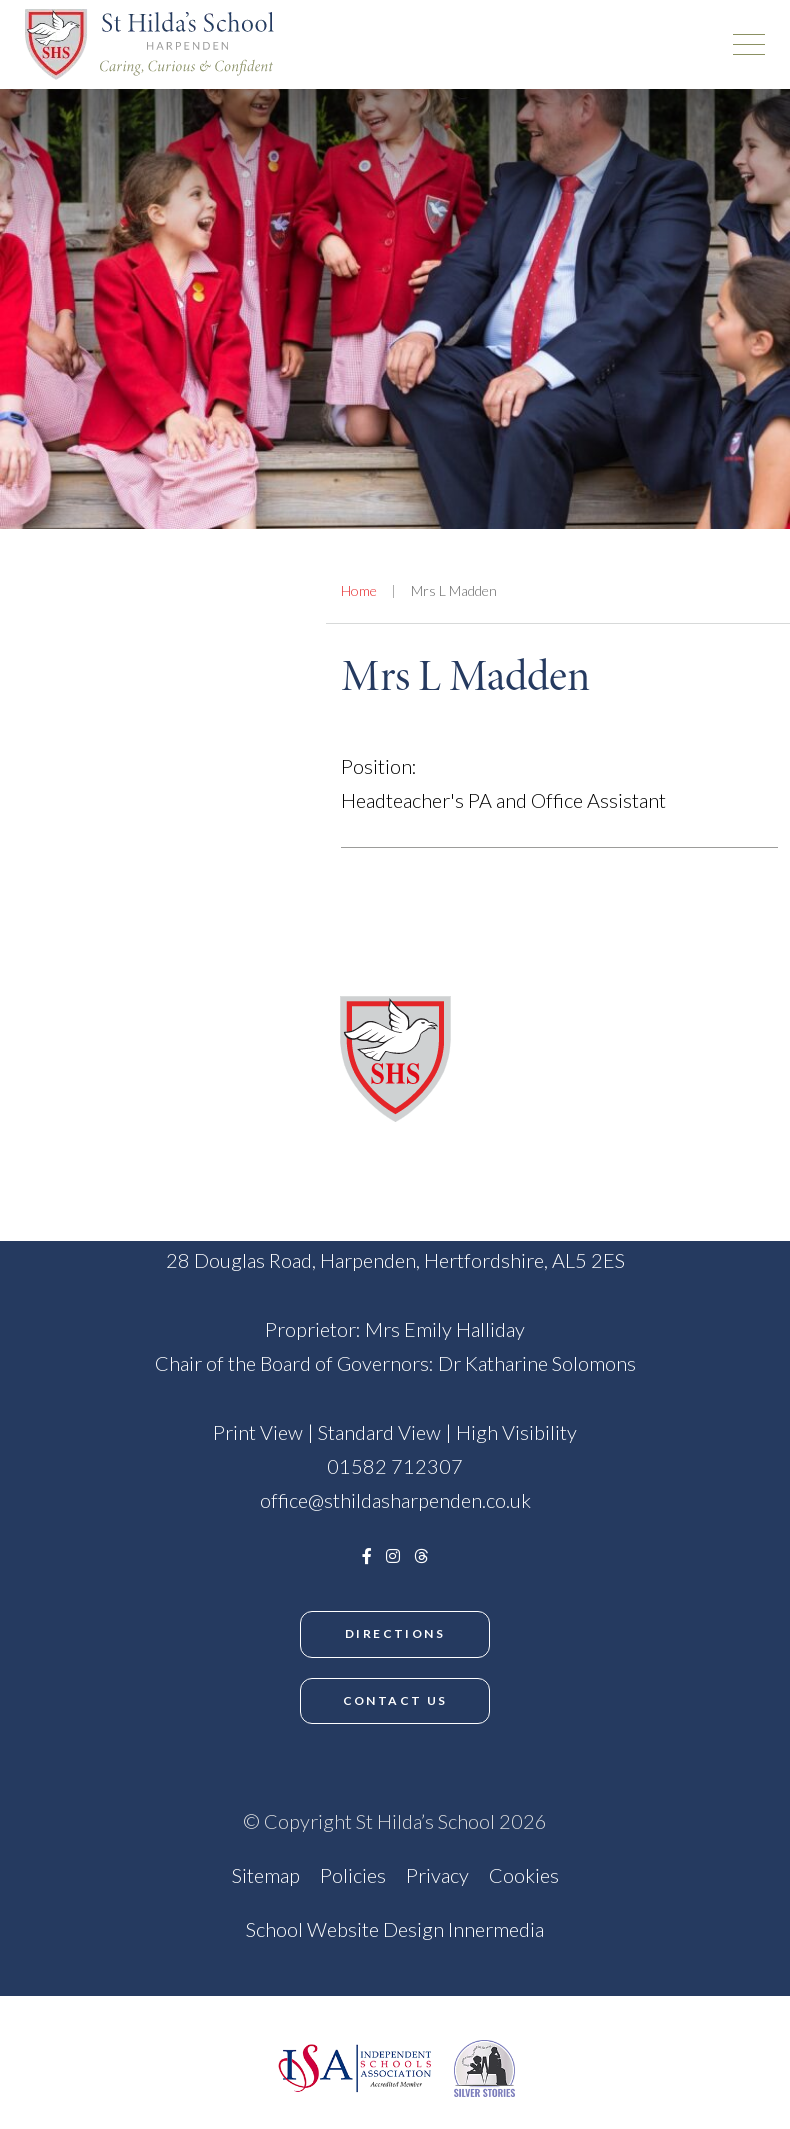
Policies (353, 1875)
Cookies (524, 1875)
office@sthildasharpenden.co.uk (395, 1500)
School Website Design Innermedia (395, 1929)
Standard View (379, 1432)
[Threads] (421, 1555)
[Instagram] (393, 1555)
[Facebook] (367, 1555)
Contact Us (395, 1700)
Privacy (437, 1875)
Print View (258, 1432)
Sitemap (266, 1875)
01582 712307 (395, 1466)
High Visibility (516, 1432)
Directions (395, 1633)
